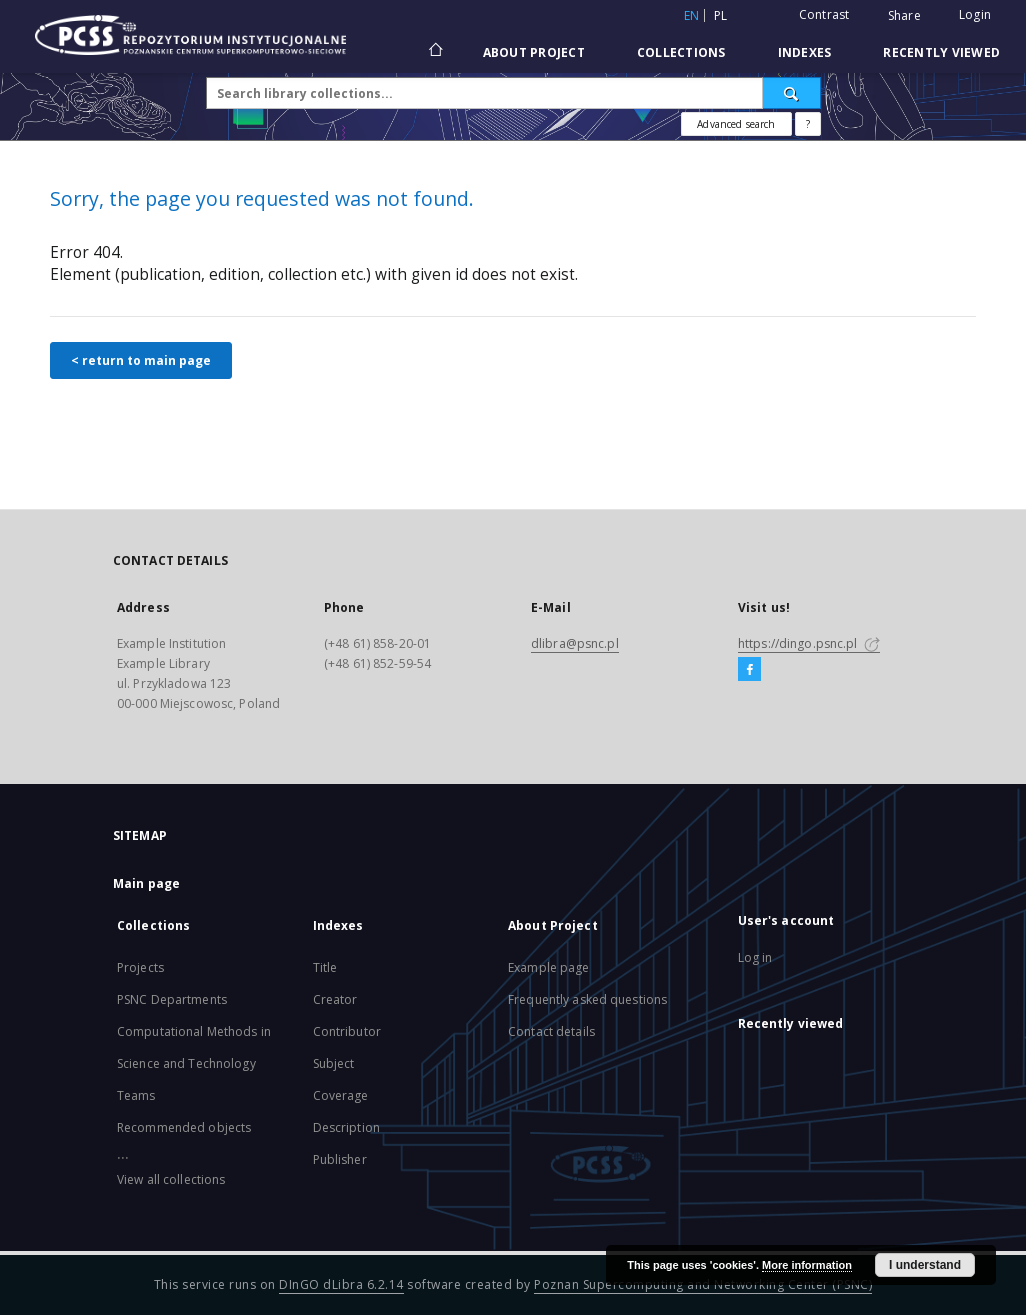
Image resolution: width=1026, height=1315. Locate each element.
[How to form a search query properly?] (808, 124)
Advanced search (736, 124)
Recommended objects (184, 1127)
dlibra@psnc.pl (575, 643)
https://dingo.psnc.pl (809, 643)
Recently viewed (941, 52)
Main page (146, 883)
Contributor (347, 1031)
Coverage (341, 1095)
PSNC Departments (172, 999)
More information (807, 1265)
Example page (548, 967)
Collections (681, 52)
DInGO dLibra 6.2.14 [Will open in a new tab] (341, 1284)
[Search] (792, 93)
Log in (755, 957)
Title (325, 967)
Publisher (340, 1159)
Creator (335, 999)
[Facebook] (749, 670)
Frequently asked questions (587, 999)
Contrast (824, 14)
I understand (925, 1265)
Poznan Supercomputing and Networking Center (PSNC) (703, 1284)
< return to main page (141, 360)
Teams (136, 1095)
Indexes (805, 52)
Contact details (551, 1031)
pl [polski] (721, 15)
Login (975, 14)
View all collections (171, 1179)
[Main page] (434, 52)
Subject (334, 1063)
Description (346, 1127)
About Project (534, 52)
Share (904, 16)
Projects (140, 967)
